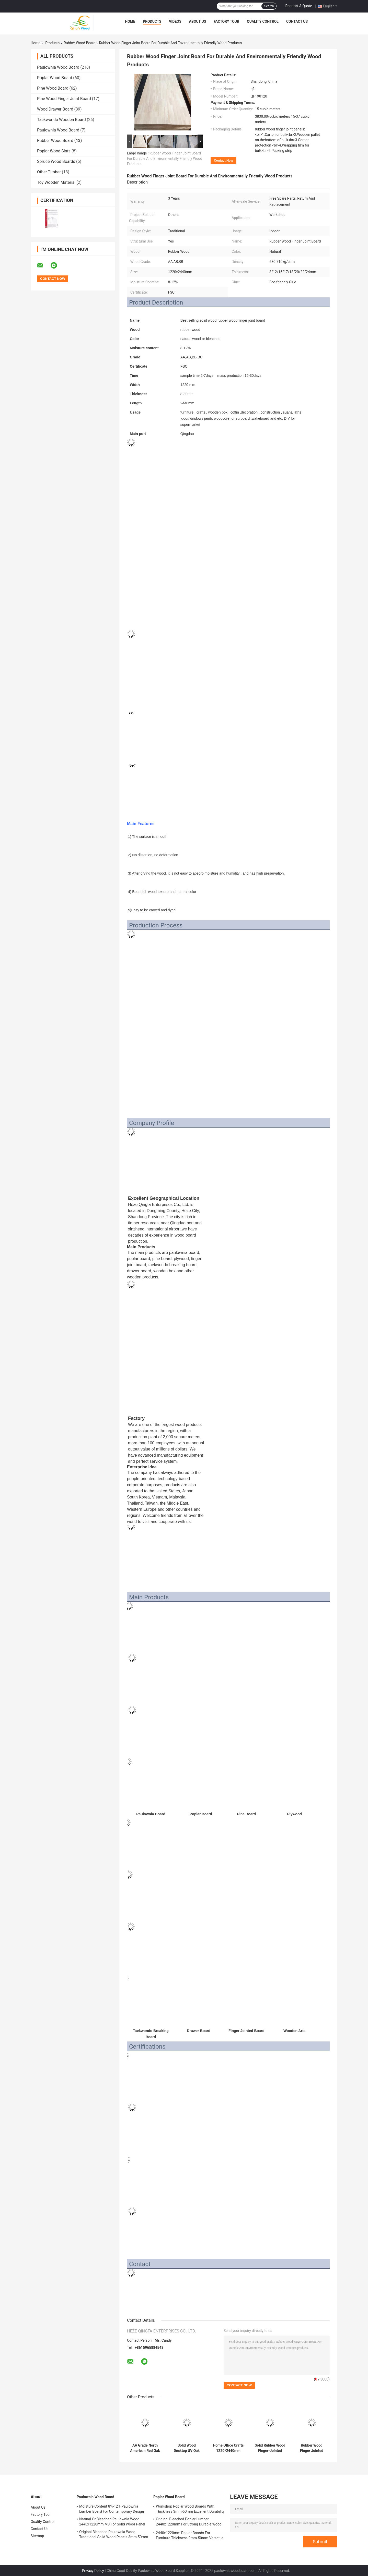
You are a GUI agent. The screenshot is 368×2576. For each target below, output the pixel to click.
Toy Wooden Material (56, 182)
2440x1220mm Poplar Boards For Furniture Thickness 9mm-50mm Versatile (189, 2535)
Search (269, 6)
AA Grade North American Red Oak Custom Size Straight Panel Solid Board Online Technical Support (145, 2448)
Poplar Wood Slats (54, 151)
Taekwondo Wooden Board (61, 119)
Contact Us (297, 21)
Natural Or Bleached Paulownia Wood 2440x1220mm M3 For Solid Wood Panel (112, 2521)
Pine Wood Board (52, 88)
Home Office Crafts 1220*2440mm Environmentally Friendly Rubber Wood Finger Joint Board (228, 2448)
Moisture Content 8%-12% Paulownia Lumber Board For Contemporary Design (111, 2508)
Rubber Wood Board (79, 43)
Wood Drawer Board (55, 109)
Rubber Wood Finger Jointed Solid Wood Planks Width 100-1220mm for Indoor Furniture (312, 2448)
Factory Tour (226, 21)
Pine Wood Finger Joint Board (64, 98)
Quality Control (263, 21)
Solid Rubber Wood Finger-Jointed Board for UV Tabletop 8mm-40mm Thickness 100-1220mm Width (270, 2448)
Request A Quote (298, 6)
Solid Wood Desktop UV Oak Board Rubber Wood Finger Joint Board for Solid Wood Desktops (186, 2448)
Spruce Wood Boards (56, 161)
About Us (197, 21)
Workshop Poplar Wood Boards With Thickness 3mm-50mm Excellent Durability (190, 2508)
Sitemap (37, 2536)
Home (130, 21)
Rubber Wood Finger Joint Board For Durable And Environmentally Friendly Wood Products (164, 158)
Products (152, 21)
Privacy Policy (93, 2571)
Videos (175, 21)
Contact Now (223, 160)
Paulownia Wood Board (58, 67)
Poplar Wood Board (54, 77)
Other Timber (49, 172)
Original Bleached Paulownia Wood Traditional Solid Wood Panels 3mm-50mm (113, 2534)
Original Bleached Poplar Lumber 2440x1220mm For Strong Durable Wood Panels (189, 2522)
